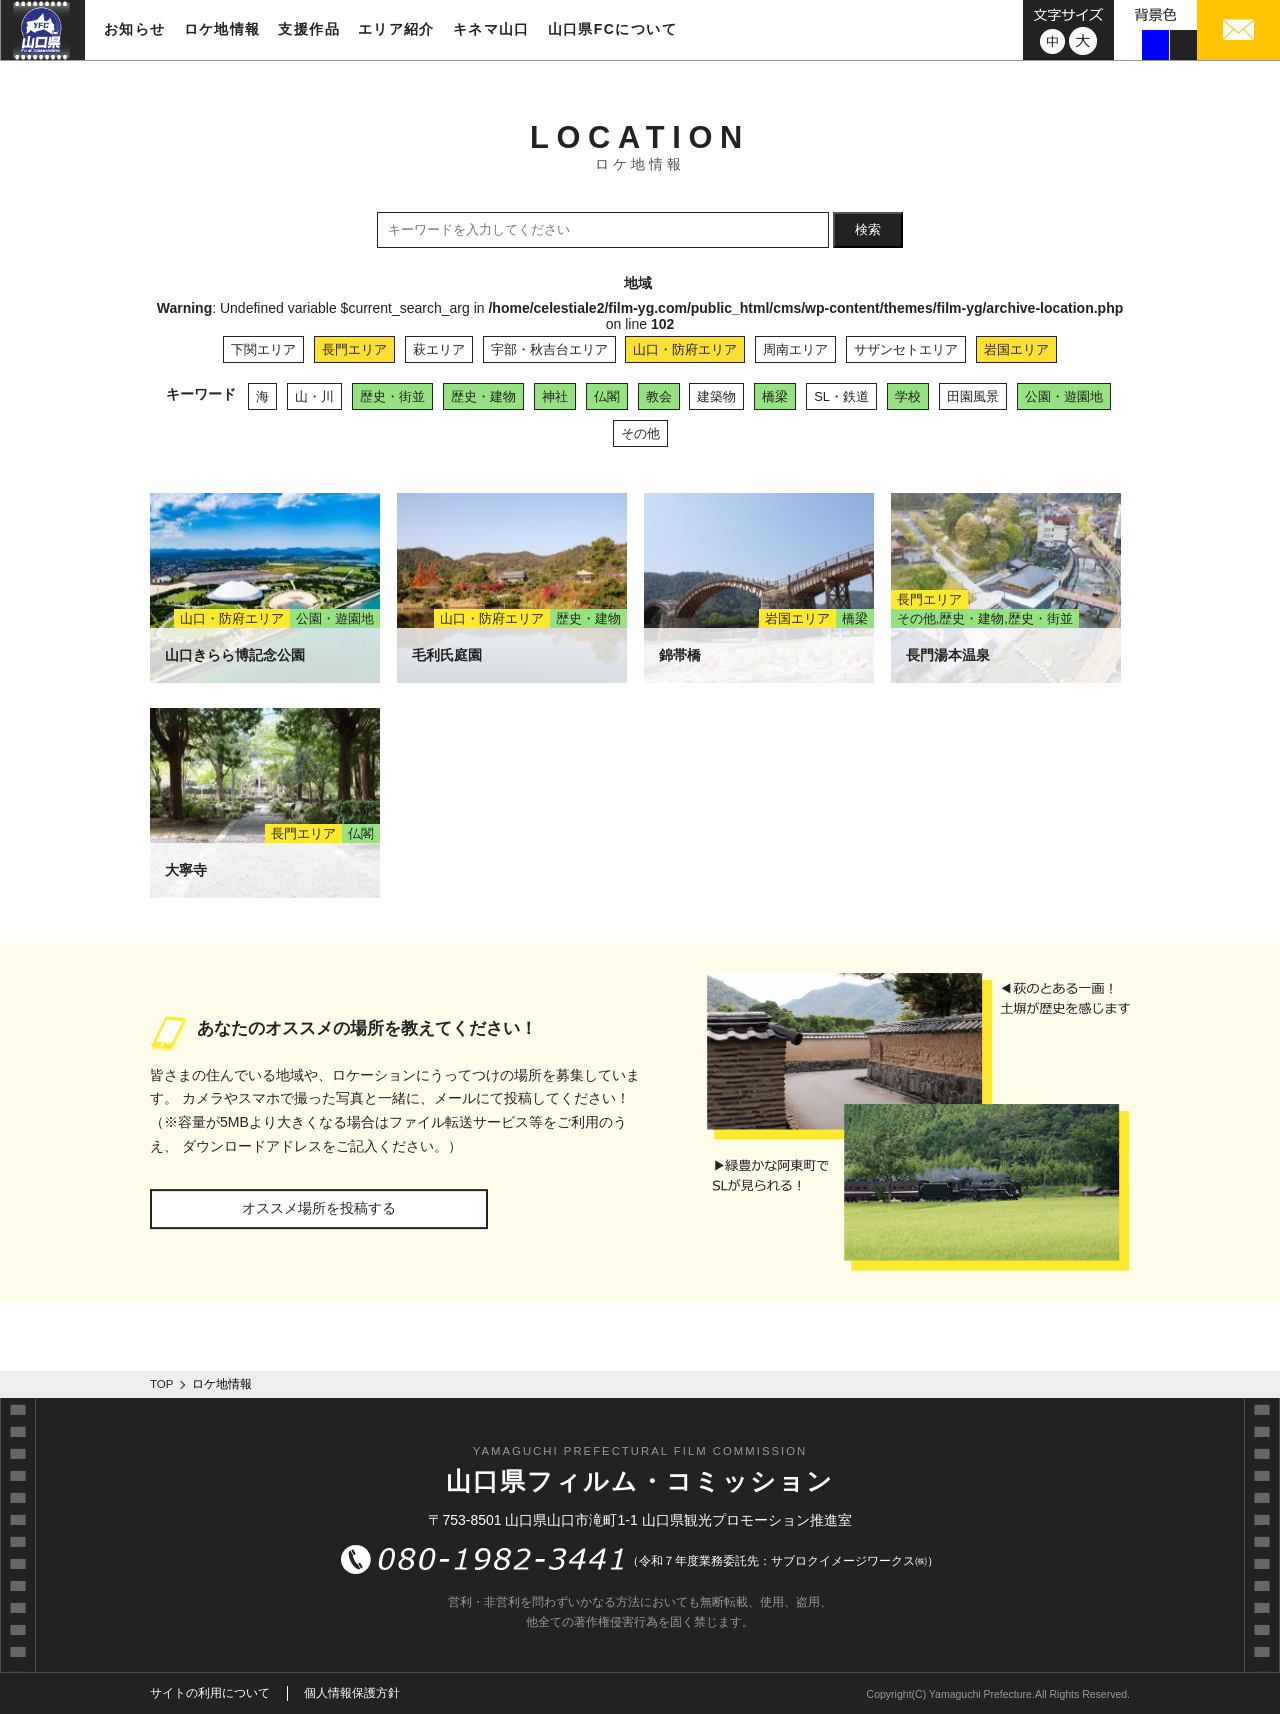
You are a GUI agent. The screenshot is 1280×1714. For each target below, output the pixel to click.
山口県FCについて (612, 29)
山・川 (314, 396)
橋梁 (775, 396)
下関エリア (263, 349)
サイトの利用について (210, 1693)
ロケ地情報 (222, 29)
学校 (908, 396)
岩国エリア (1016, 349)
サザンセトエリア (906, 349)
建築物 (716, 396)
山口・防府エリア (685, 349)
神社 (555, 396)
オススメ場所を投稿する (319, 1208)
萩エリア (439, 349)
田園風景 (973, 396)
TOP (162, 1384)
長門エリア (354, 349)
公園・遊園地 (1064, 396)
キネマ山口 (491, 29)
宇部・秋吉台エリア (549, 349)
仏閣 (607, 396)
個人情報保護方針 (352, 1693)
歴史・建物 (483, 396)
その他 (640, 433)
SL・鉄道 (841, 396)
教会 (659, 396)
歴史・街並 (392, 396)
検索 (868, 229)
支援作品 (309, 29)
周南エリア (795, 349)
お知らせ (135, 29)
